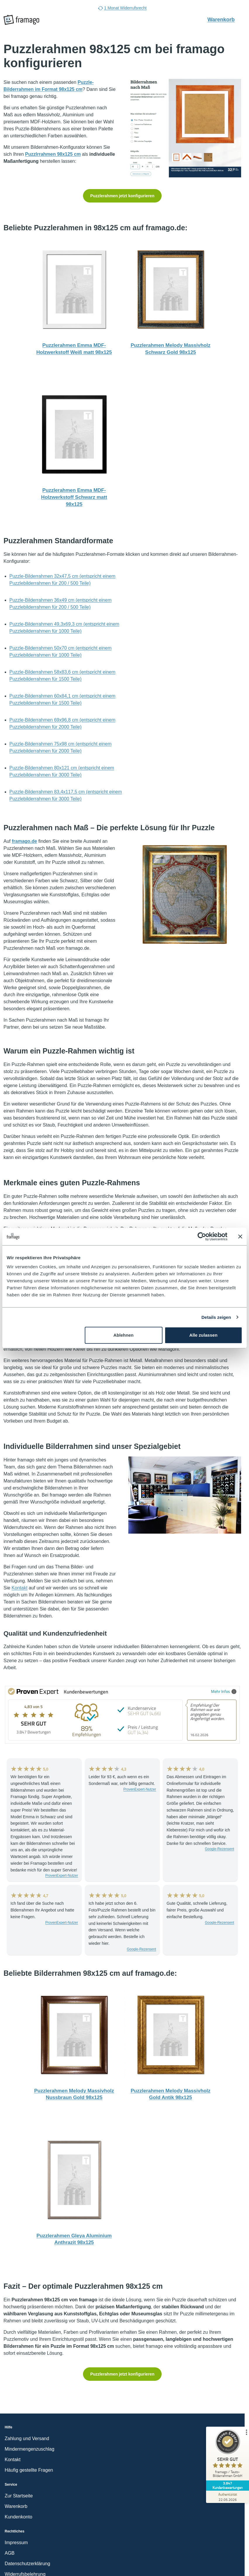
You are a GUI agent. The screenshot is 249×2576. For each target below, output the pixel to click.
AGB (10, 2553)
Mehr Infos (223, 1691)
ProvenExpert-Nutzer (61, 1875)
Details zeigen (216, 1317)
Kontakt (19, 1587)
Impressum (16, 2542)
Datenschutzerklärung (27, 2563)
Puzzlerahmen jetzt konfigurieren (122, 195)
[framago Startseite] (21, 20)
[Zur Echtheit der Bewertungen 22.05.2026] (227, 2497)
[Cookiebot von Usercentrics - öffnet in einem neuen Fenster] (201, 1236)
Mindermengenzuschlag (29, 2449)
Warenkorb (224, 19)
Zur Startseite (19, 2495)
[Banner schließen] (240, 1236)
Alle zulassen (203, 1335)
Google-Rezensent (219, 1849)
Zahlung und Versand (27, 2438)
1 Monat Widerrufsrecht (122, 8)
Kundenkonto (18, 2516)
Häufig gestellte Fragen (29, 2470)
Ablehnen (123, 1335)
